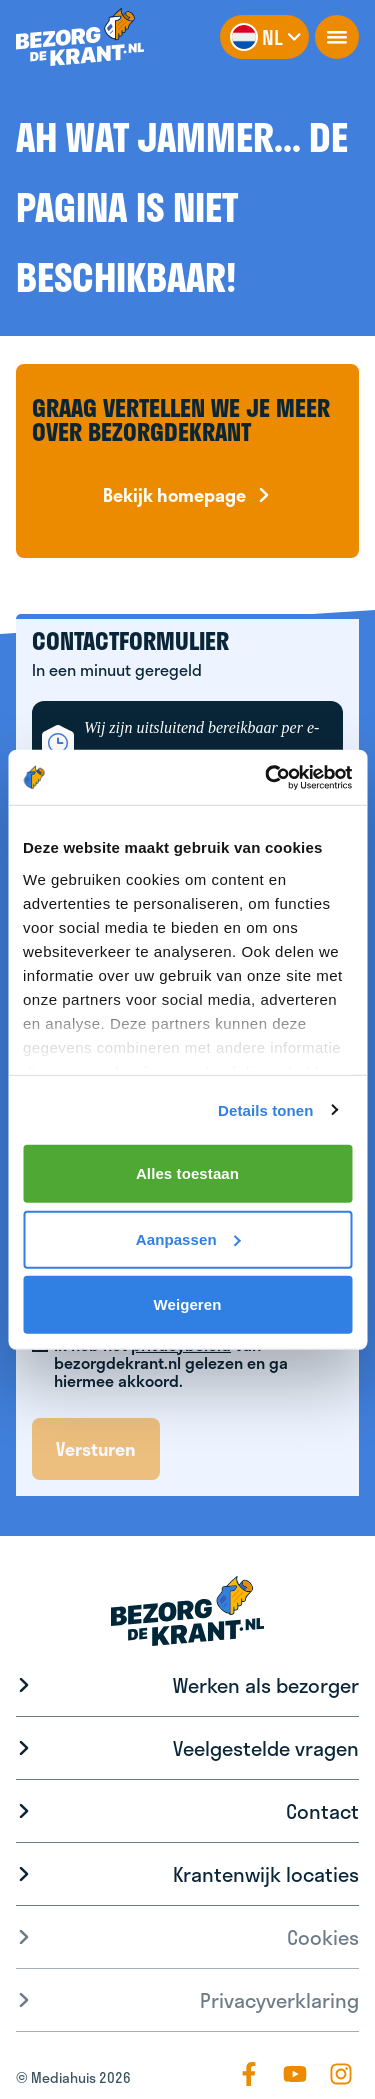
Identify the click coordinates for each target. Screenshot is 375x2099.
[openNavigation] (337, 37)
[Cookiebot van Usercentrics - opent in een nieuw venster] (267, 777)
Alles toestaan (187, 1173)
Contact (322, 1811)
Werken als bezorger (266, 1685)
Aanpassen (188, 1238)
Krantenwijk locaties (266, 1874)
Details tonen (265, 1109)
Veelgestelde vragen (266, 1748)
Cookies (323, 1937)
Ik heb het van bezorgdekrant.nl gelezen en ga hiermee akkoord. (171, 1363)
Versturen (96, 1449)
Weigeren (187, 1304)
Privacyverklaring (279, 2000)
